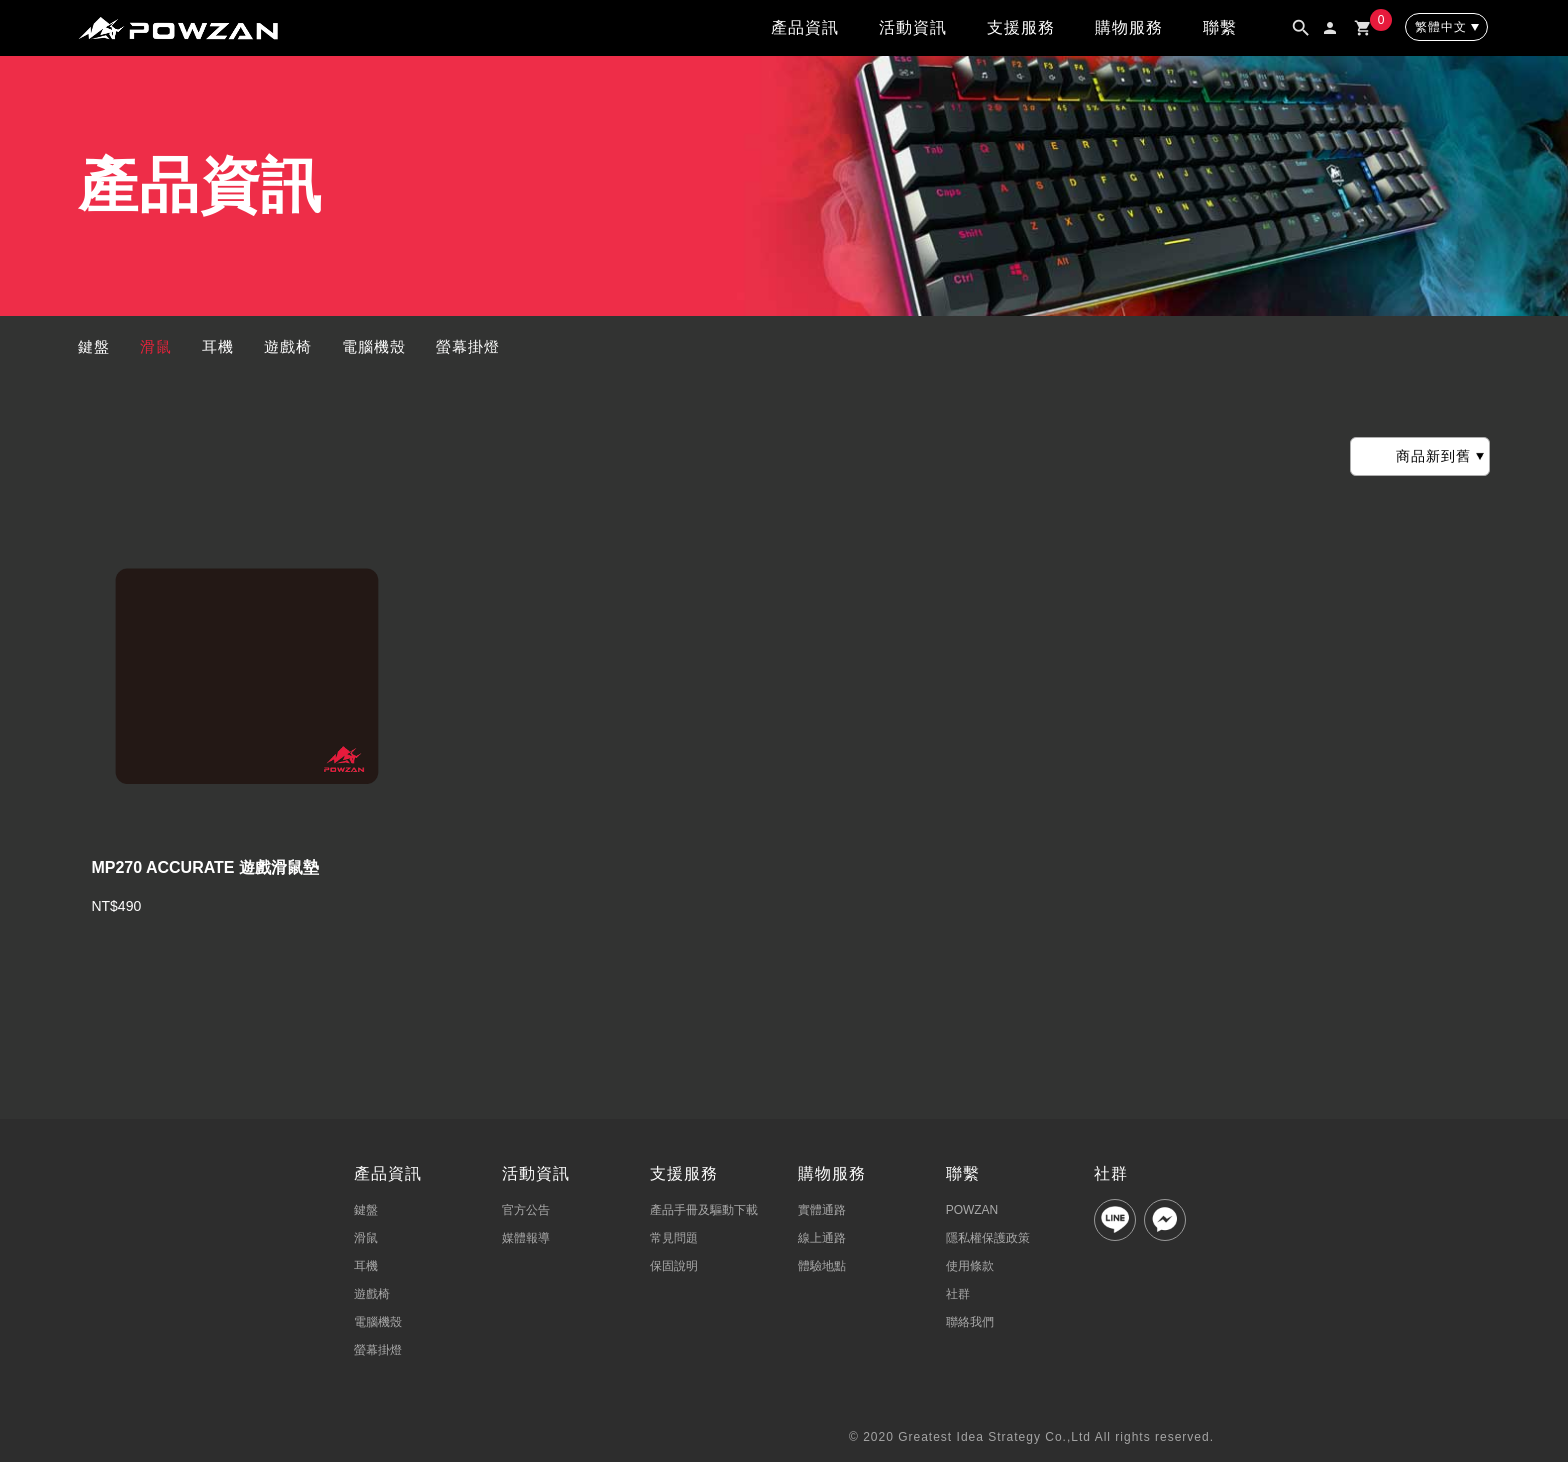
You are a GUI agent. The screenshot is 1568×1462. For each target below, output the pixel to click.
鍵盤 (94, 346)
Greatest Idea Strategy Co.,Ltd (994, 1437)
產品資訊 (805, 27)
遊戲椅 (288, 346)
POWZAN (972, 1210)
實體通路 (822, 1210)
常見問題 (674, 1238)
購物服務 (1129, 27)
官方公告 (526, 1210)
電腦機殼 (374, 346)
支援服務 (1021, 27)
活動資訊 (913, 27)
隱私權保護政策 (988, 1238)
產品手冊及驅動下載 (704, 1210)
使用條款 (970, 1266)
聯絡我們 (970, 1322)
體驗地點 (822, 1266)
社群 (958, 1294)
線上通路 (822, 1238)
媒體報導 (526, 1238)
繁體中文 (1441, 27)
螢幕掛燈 (468, 346)
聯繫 (1220, 27)
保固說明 (674, 1266)
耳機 (218, 346)
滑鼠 (156, 346)
